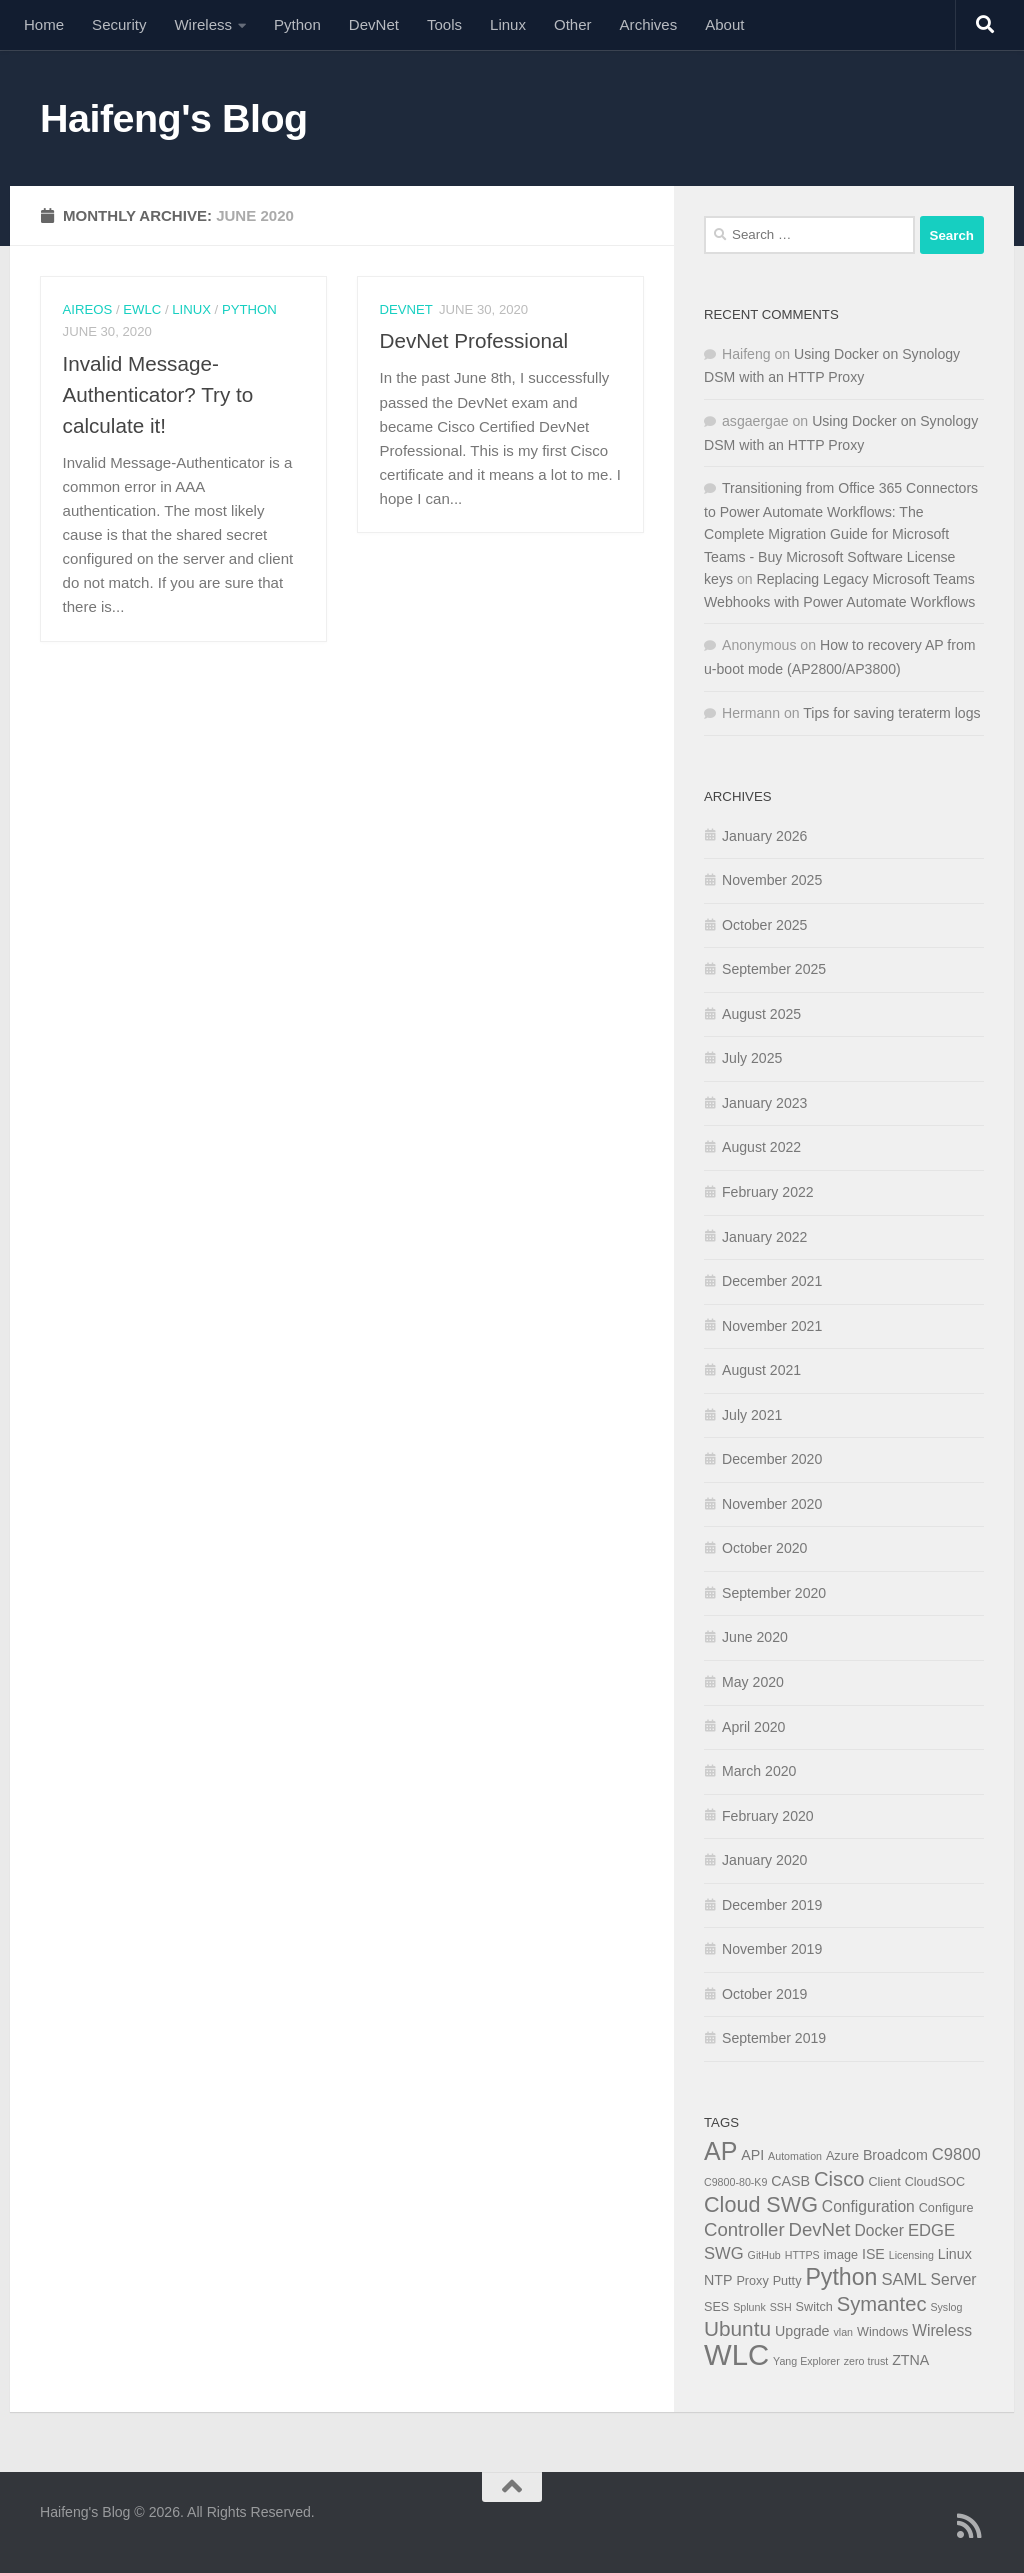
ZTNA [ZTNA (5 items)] (910, 2360)
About (724, 24)
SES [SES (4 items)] (716, 2307)
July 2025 (752, 1058)
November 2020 (772, 1504)
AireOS (88, 309)
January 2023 (764, 1103)
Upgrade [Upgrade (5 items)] (802, 2331)
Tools (444, 24)
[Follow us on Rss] (970, 2526)
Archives (649, 24)
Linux (508, 24)
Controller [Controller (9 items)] (744, 2229)
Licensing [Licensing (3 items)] (911, 2255)
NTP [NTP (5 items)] (718, 2280)
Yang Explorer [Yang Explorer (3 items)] (806, 2361)
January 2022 (764, 1237)
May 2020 (753, 1682)
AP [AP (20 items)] (720, 2151)
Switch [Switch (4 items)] (814, 2307)
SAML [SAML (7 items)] (903, 2279)
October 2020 (764, 1548)
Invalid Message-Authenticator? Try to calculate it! (158, 394)
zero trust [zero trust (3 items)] (866, 2361)
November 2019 (772, 1949)
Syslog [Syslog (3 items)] (946, 2307)
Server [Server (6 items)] (954, 2279)
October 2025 (764, 925)
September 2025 (774, 969)
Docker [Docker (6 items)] (879, 2230)
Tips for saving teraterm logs (891, 713)
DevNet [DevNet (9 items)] (820, 2229)
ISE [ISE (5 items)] (873, 2254)
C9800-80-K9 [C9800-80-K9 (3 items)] (735, 2182)
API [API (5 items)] (752, 2155)
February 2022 (768, 1192)
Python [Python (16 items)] (841, 2277)
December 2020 (772, 1459)
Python (297, 24)
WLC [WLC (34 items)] (736, 2354)
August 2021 (761, 1370)
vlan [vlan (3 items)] (843, 2332)
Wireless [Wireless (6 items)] (942, 2330)
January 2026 (764, 836)
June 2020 (755, 1637)
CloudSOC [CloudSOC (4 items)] (935, 2182)
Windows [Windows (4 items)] (882, 2332)
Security (119, 24)
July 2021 (752, 1415)
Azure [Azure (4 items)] (842, 2156)
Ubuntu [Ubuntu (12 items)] (737, 2328)
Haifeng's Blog (174, 118)
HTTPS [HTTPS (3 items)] (802, 2255)
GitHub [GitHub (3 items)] (764, 2255)
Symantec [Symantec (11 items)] (882, 2304)
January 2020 (764, 1860)
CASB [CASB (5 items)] (790, 2181)
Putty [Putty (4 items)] (787, 2281)
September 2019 (774, 2038)
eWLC (142, 309)
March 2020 (759, 1771)
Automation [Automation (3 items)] (795, 2156)
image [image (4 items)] (841, 2255)
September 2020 (774, 1593)
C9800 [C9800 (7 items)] (956, 2154)
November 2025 (772, 880)
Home (44, 24)
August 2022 (761, 1147)
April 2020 (753, 1727)
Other (573, 24)
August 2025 (761, 1014)
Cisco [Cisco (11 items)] (839, 2179)
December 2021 (772, 1281)
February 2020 (768, 1816)
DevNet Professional (474, 340)
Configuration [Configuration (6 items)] (868, 2206)
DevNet (374, 24)
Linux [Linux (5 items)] (955, 2254)
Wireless (203, 24)
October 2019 (764, 1994)
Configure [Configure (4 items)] (946, 2208)
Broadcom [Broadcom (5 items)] (895, 2155)
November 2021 (772, 1326)
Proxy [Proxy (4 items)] (752, 2281)
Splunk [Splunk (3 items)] (749, 2307)
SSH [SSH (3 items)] (781, 2307)
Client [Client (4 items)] (884, 2182)
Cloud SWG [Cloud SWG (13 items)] (761, 2204)
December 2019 (772, 1905)
